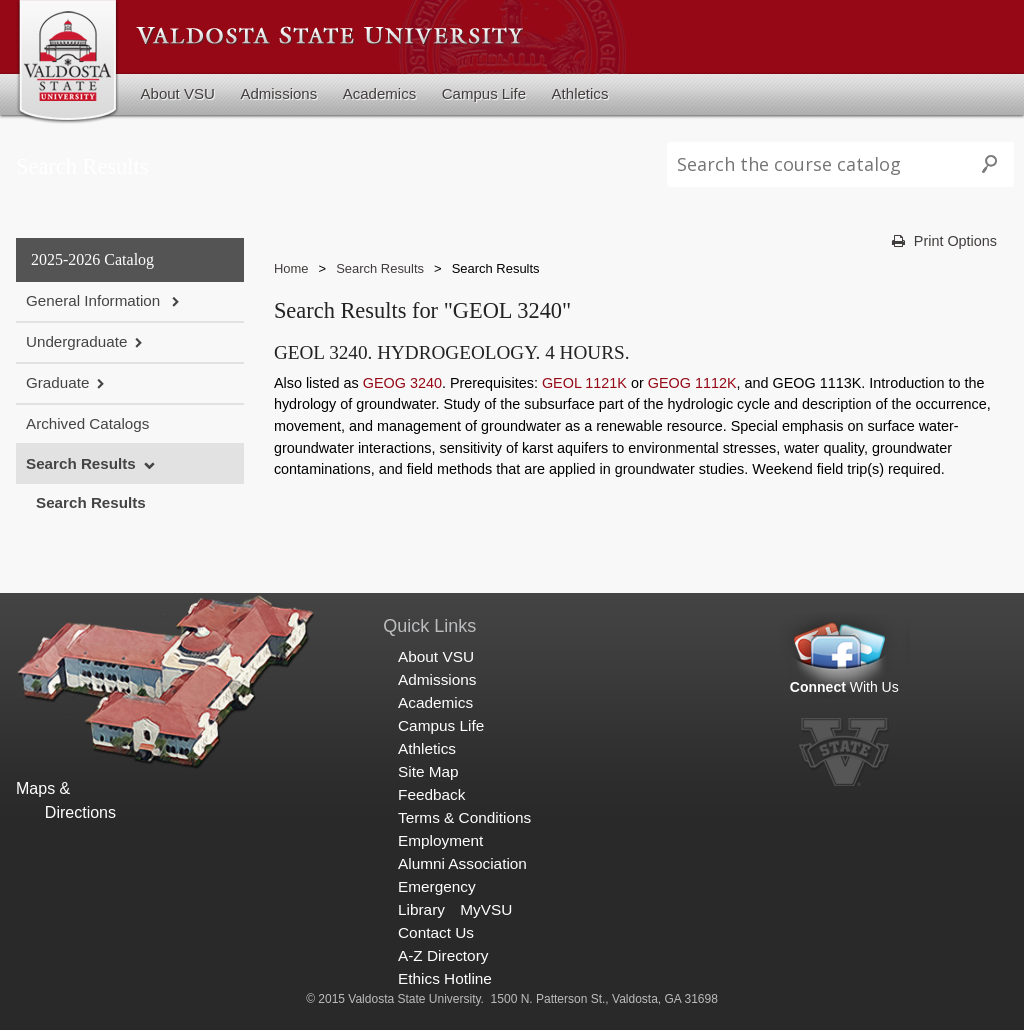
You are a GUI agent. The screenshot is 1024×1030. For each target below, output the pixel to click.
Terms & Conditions (464, 817)
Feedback (431, 794)
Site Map (428, 771)
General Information (95, 300)
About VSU (178, 93)
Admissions (278, 93)
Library (421, 909)
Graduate (57, 382)
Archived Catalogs (87, 423)
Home (291, 268)
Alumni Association (462, 863)
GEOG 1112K (692, 383)
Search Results (81, 463)
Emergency (437, 886)
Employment (440, 840)
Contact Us (436, 932)
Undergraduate (76, 341)
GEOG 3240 (402, 383)
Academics (380, 93)
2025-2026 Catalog (92, 259)
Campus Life (484, 93)
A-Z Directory (443, 955)
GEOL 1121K (584, 383)
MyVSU (486, 909)
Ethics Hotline (445, 978)
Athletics (580, 93)
